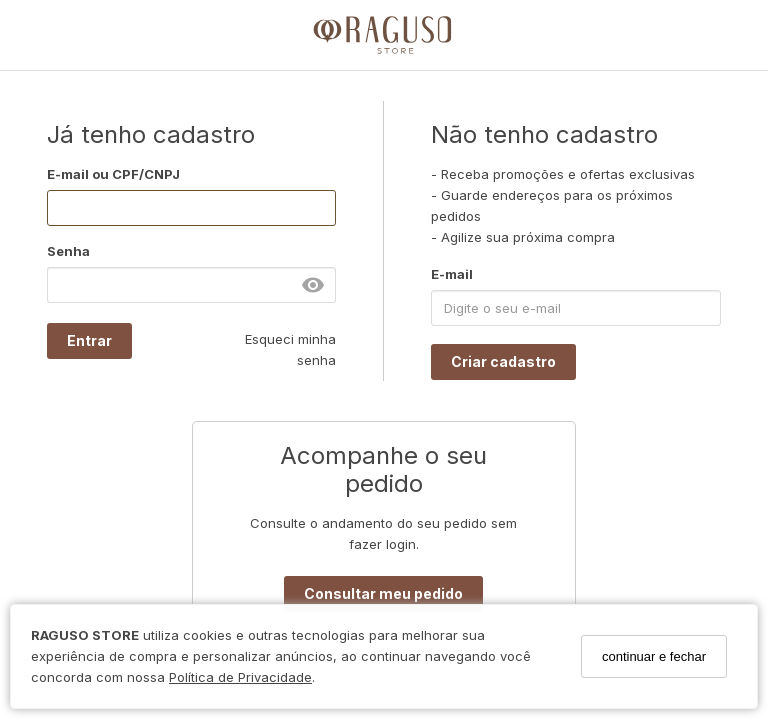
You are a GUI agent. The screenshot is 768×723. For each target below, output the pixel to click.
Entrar (89, 340)
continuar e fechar (654, 656)
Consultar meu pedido (383, 593)
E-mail (452, 274)
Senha (68, 251)
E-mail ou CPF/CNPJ (113, 174)
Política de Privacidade (240, 677)
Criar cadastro (503, 361)
